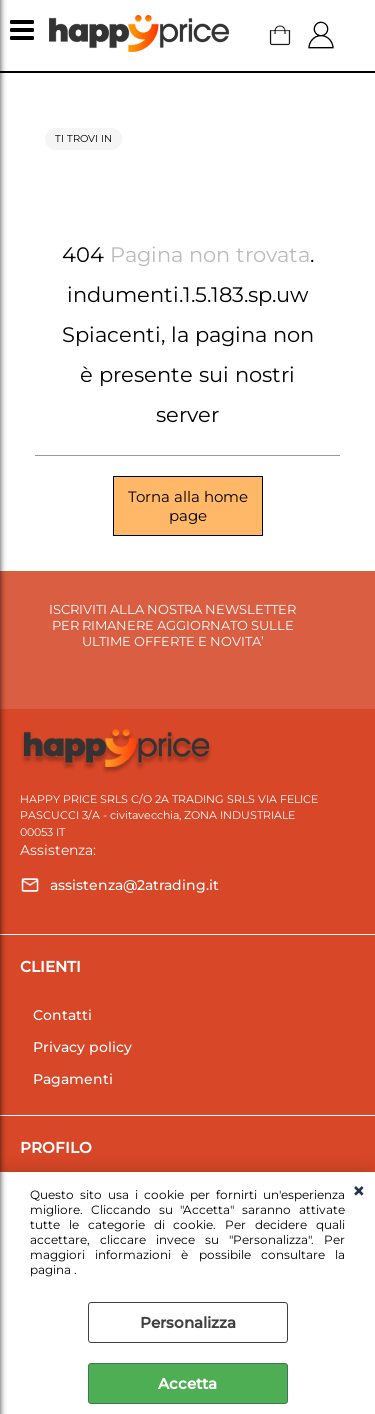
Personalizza (188, 1322)
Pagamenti (73, 1079)
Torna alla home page (188, 506)
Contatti (62, 1015)
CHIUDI (358, 1192)
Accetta (187, 1383)
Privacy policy (82, 1047)
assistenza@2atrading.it (134, 885)
